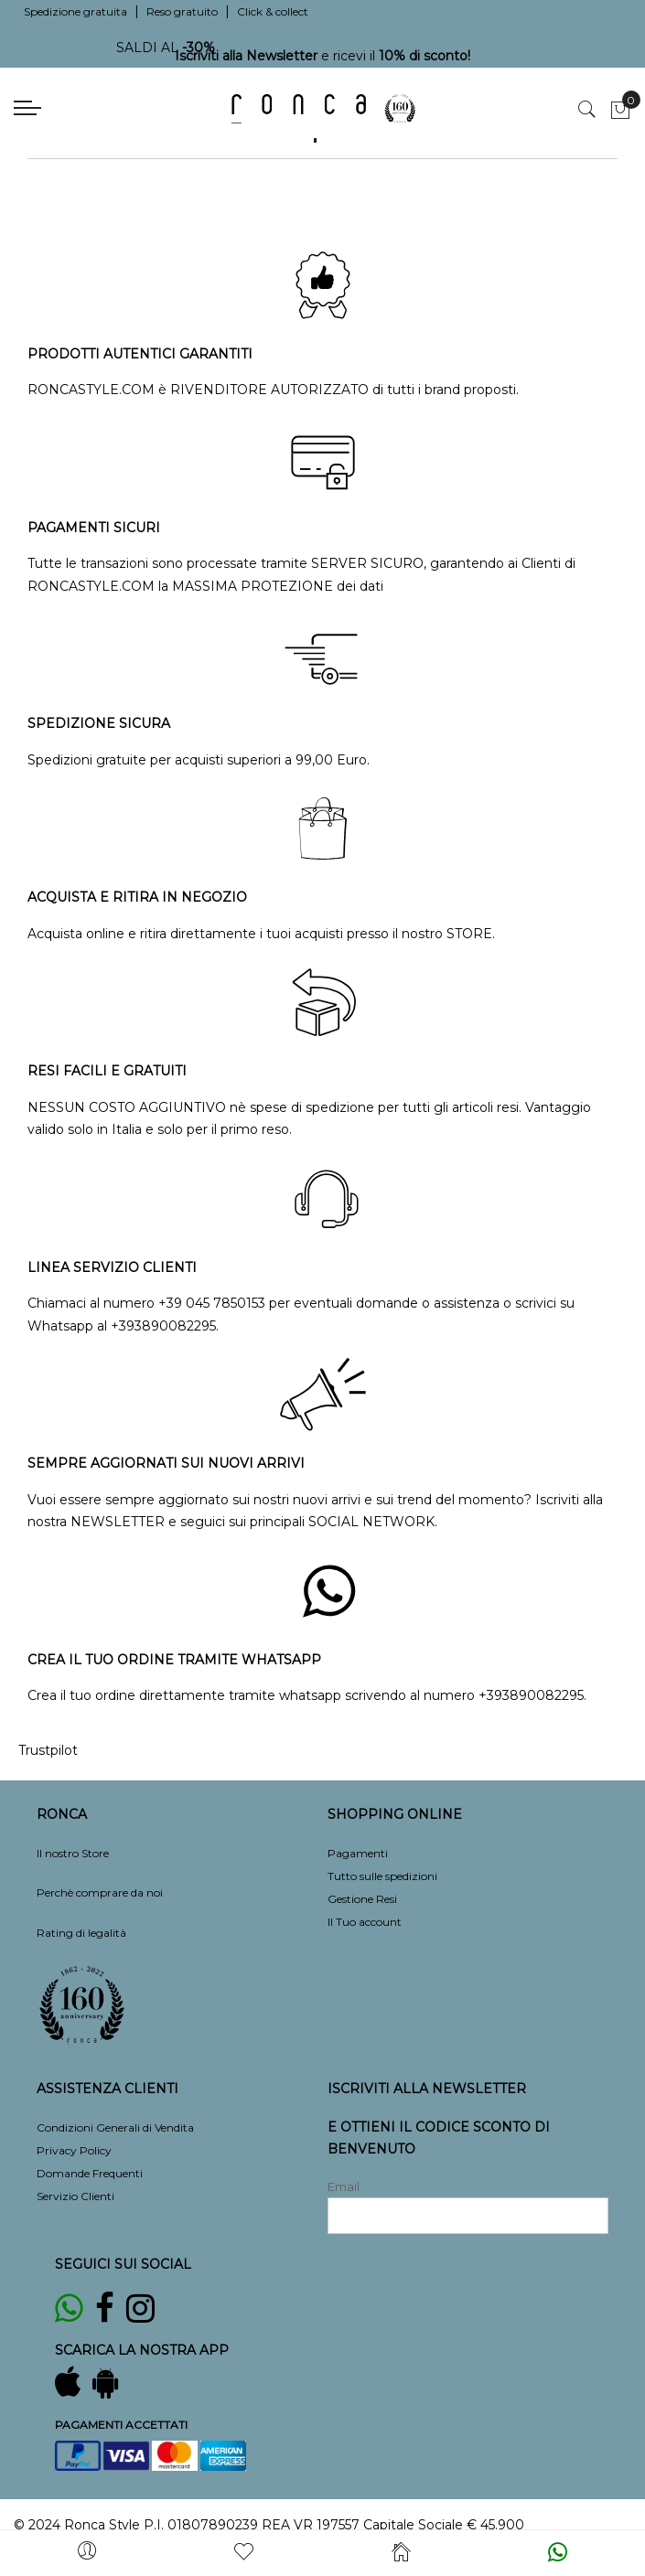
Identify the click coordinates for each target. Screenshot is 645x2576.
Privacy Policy (74, 2150)
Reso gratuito (182, 11)
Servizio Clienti (75, 2196)
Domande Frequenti (90, 2173)
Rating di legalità (81, 1933)
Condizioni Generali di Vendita (115, 2127)
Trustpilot (48, 1750)
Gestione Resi (362, 1899)
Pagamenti (358, 1853)
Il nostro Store (73, 1853)
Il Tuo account (365, 1922)
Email (344, 2186)
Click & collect (272, 11)
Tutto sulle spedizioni (382, 1876)
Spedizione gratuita (75, 11)
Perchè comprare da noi (100, 1892)
